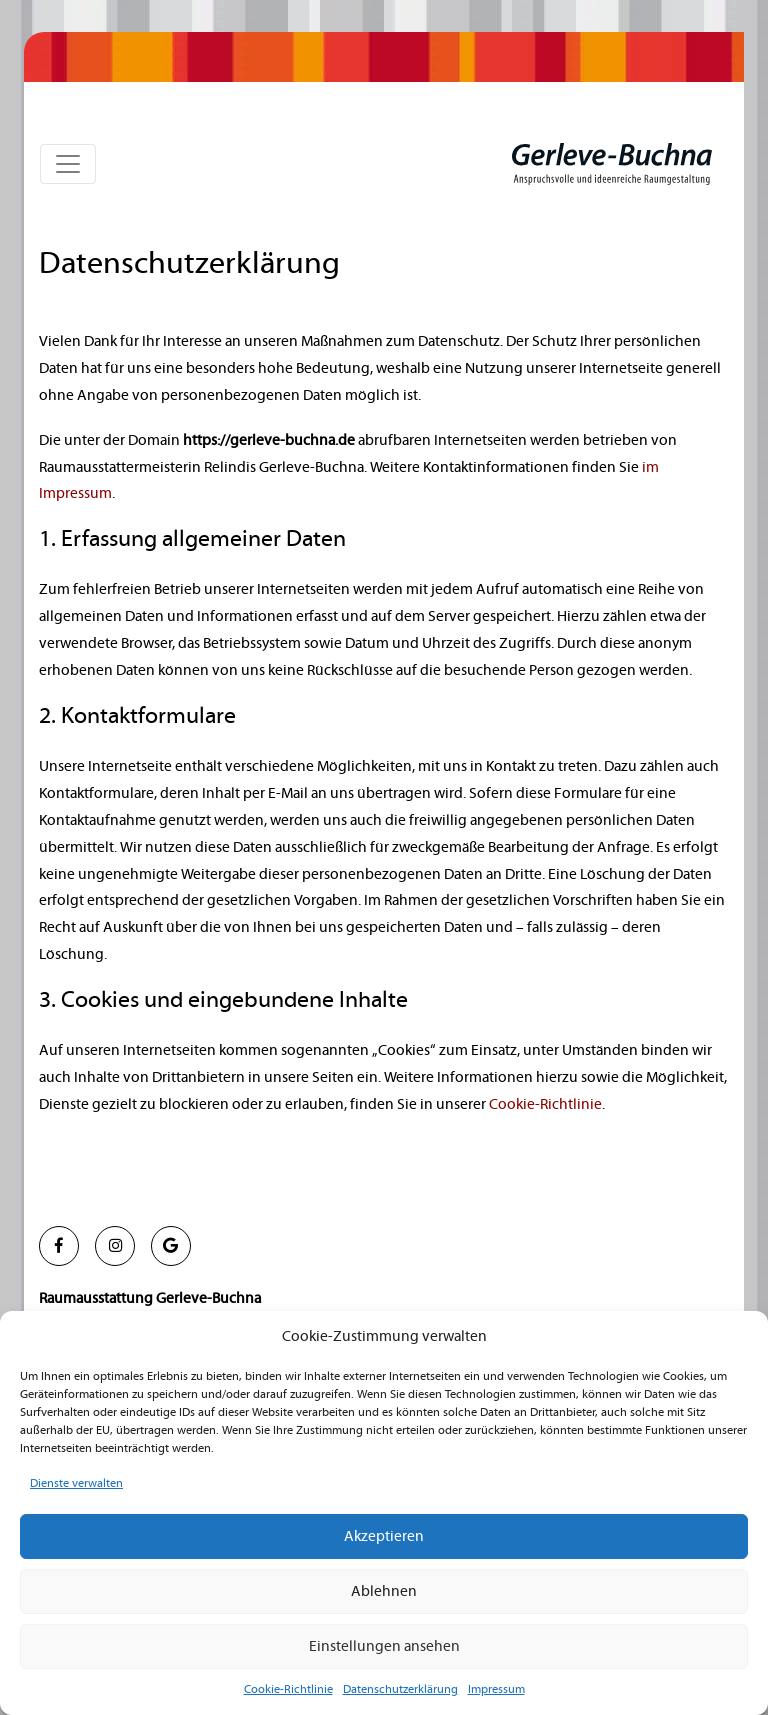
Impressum (496, 1689)
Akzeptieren (384, 1536)
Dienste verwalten (76, 1483)
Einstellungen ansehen (384, 1646)
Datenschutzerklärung (400, 1689)
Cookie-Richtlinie (288, 1689)
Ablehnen (384, 1591)
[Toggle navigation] (68, 164)
